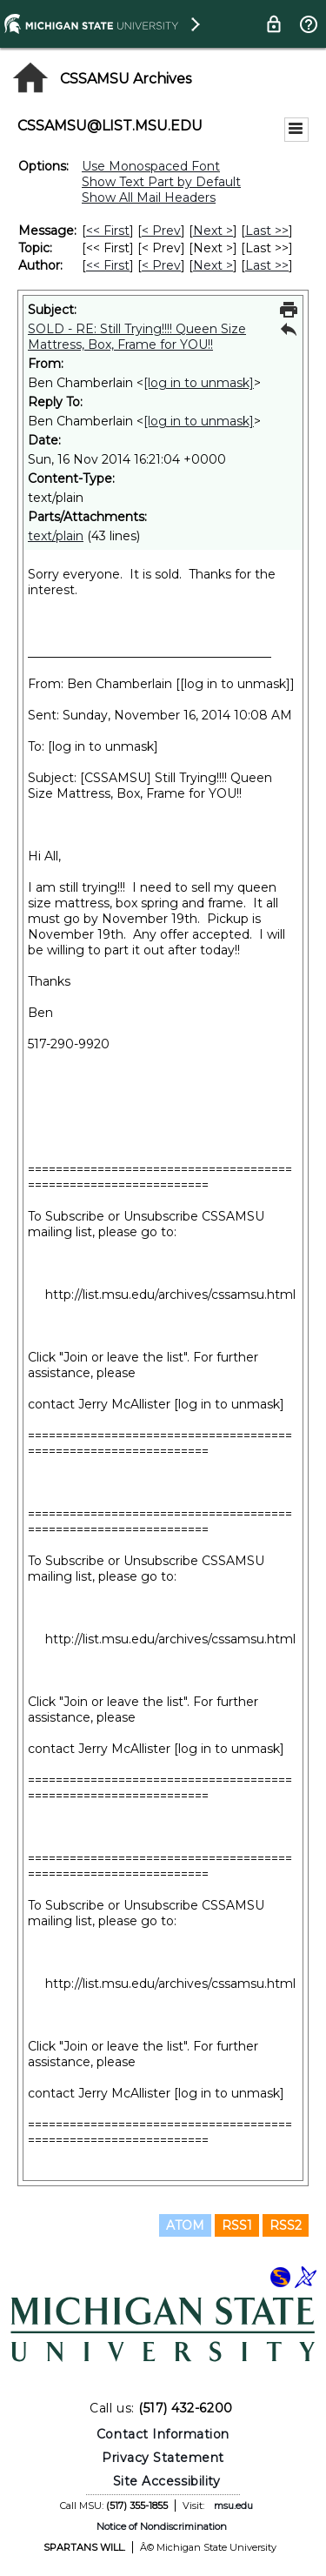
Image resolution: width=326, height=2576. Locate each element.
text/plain (55, 536)
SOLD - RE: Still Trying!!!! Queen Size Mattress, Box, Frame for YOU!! (137, 336)
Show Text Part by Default (161, 182)
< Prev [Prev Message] (161, 230)
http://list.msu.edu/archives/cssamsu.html (170, 1294)
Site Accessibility (167, 2481)
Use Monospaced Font (151, 166)
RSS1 (237, 2225)
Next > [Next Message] (213, 230)
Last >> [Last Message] (267, 230)
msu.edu (233, 2505)
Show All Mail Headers (149, 197)
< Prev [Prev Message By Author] (161, 265)
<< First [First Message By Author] (108, 265)
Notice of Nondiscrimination (161, 2526)
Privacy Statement (163, 2458)
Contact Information (163, 2434)
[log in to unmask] (198, 383)
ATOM (185, 2225)
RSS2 (285, 2225)
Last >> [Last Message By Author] (267, 265)
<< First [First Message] (108, 230)
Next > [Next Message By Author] (213, 265)
